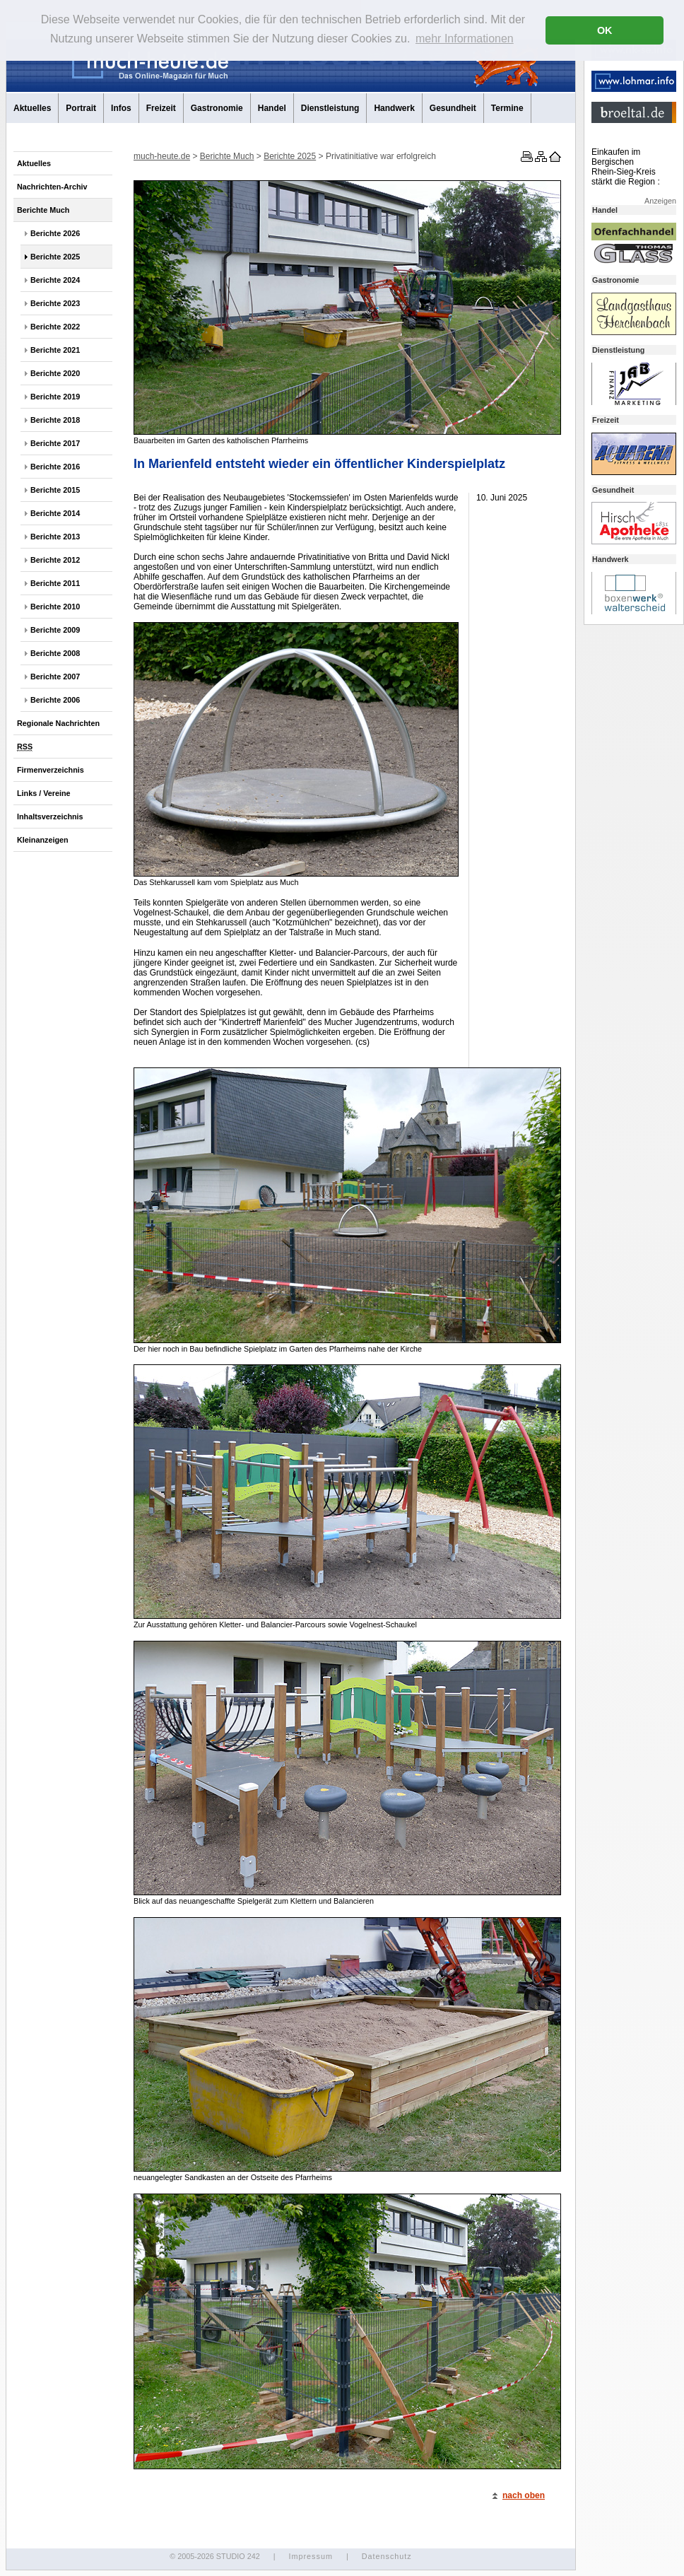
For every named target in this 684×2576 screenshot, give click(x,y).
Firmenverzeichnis (50, 770)
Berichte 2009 (55, 630)
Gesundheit (453, 108)
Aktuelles (32, 108)
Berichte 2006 (55, 700)
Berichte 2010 (55, 606)
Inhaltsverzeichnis (50, 816)
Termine (507, 108)
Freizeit (161, 108)
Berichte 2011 (55, 583)
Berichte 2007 (55, 676)
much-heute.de (162, 156)
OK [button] (605, 30)
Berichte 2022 (55, 326)
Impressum (310, 2556)
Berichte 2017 (55, 443)
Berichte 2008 (55, 653)
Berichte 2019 (55, 396)
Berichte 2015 (55, 490)
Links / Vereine (44, 793)
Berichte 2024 (55, 280)
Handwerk (394, 108)
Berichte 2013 (55, 536)
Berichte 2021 (55, 350)
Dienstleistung (330, 108)
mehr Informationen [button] (464, 39)
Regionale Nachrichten (58, 723)
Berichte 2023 (55, 303)
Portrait (81, 108)
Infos (121, 108)
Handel (272, 108)
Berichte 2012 (55, 560)
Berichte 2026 (55, 233)
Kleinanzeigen (43, 840)
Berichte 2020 (55, 373)
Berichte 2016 (55, 466)
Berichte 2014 (55, 513)
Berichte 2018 (55, 420)
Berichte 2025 (55, 256)
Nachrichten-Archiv (52, 186)
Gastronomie (217, 108)
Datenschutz (387, 2556)
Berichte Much (43, 210)
